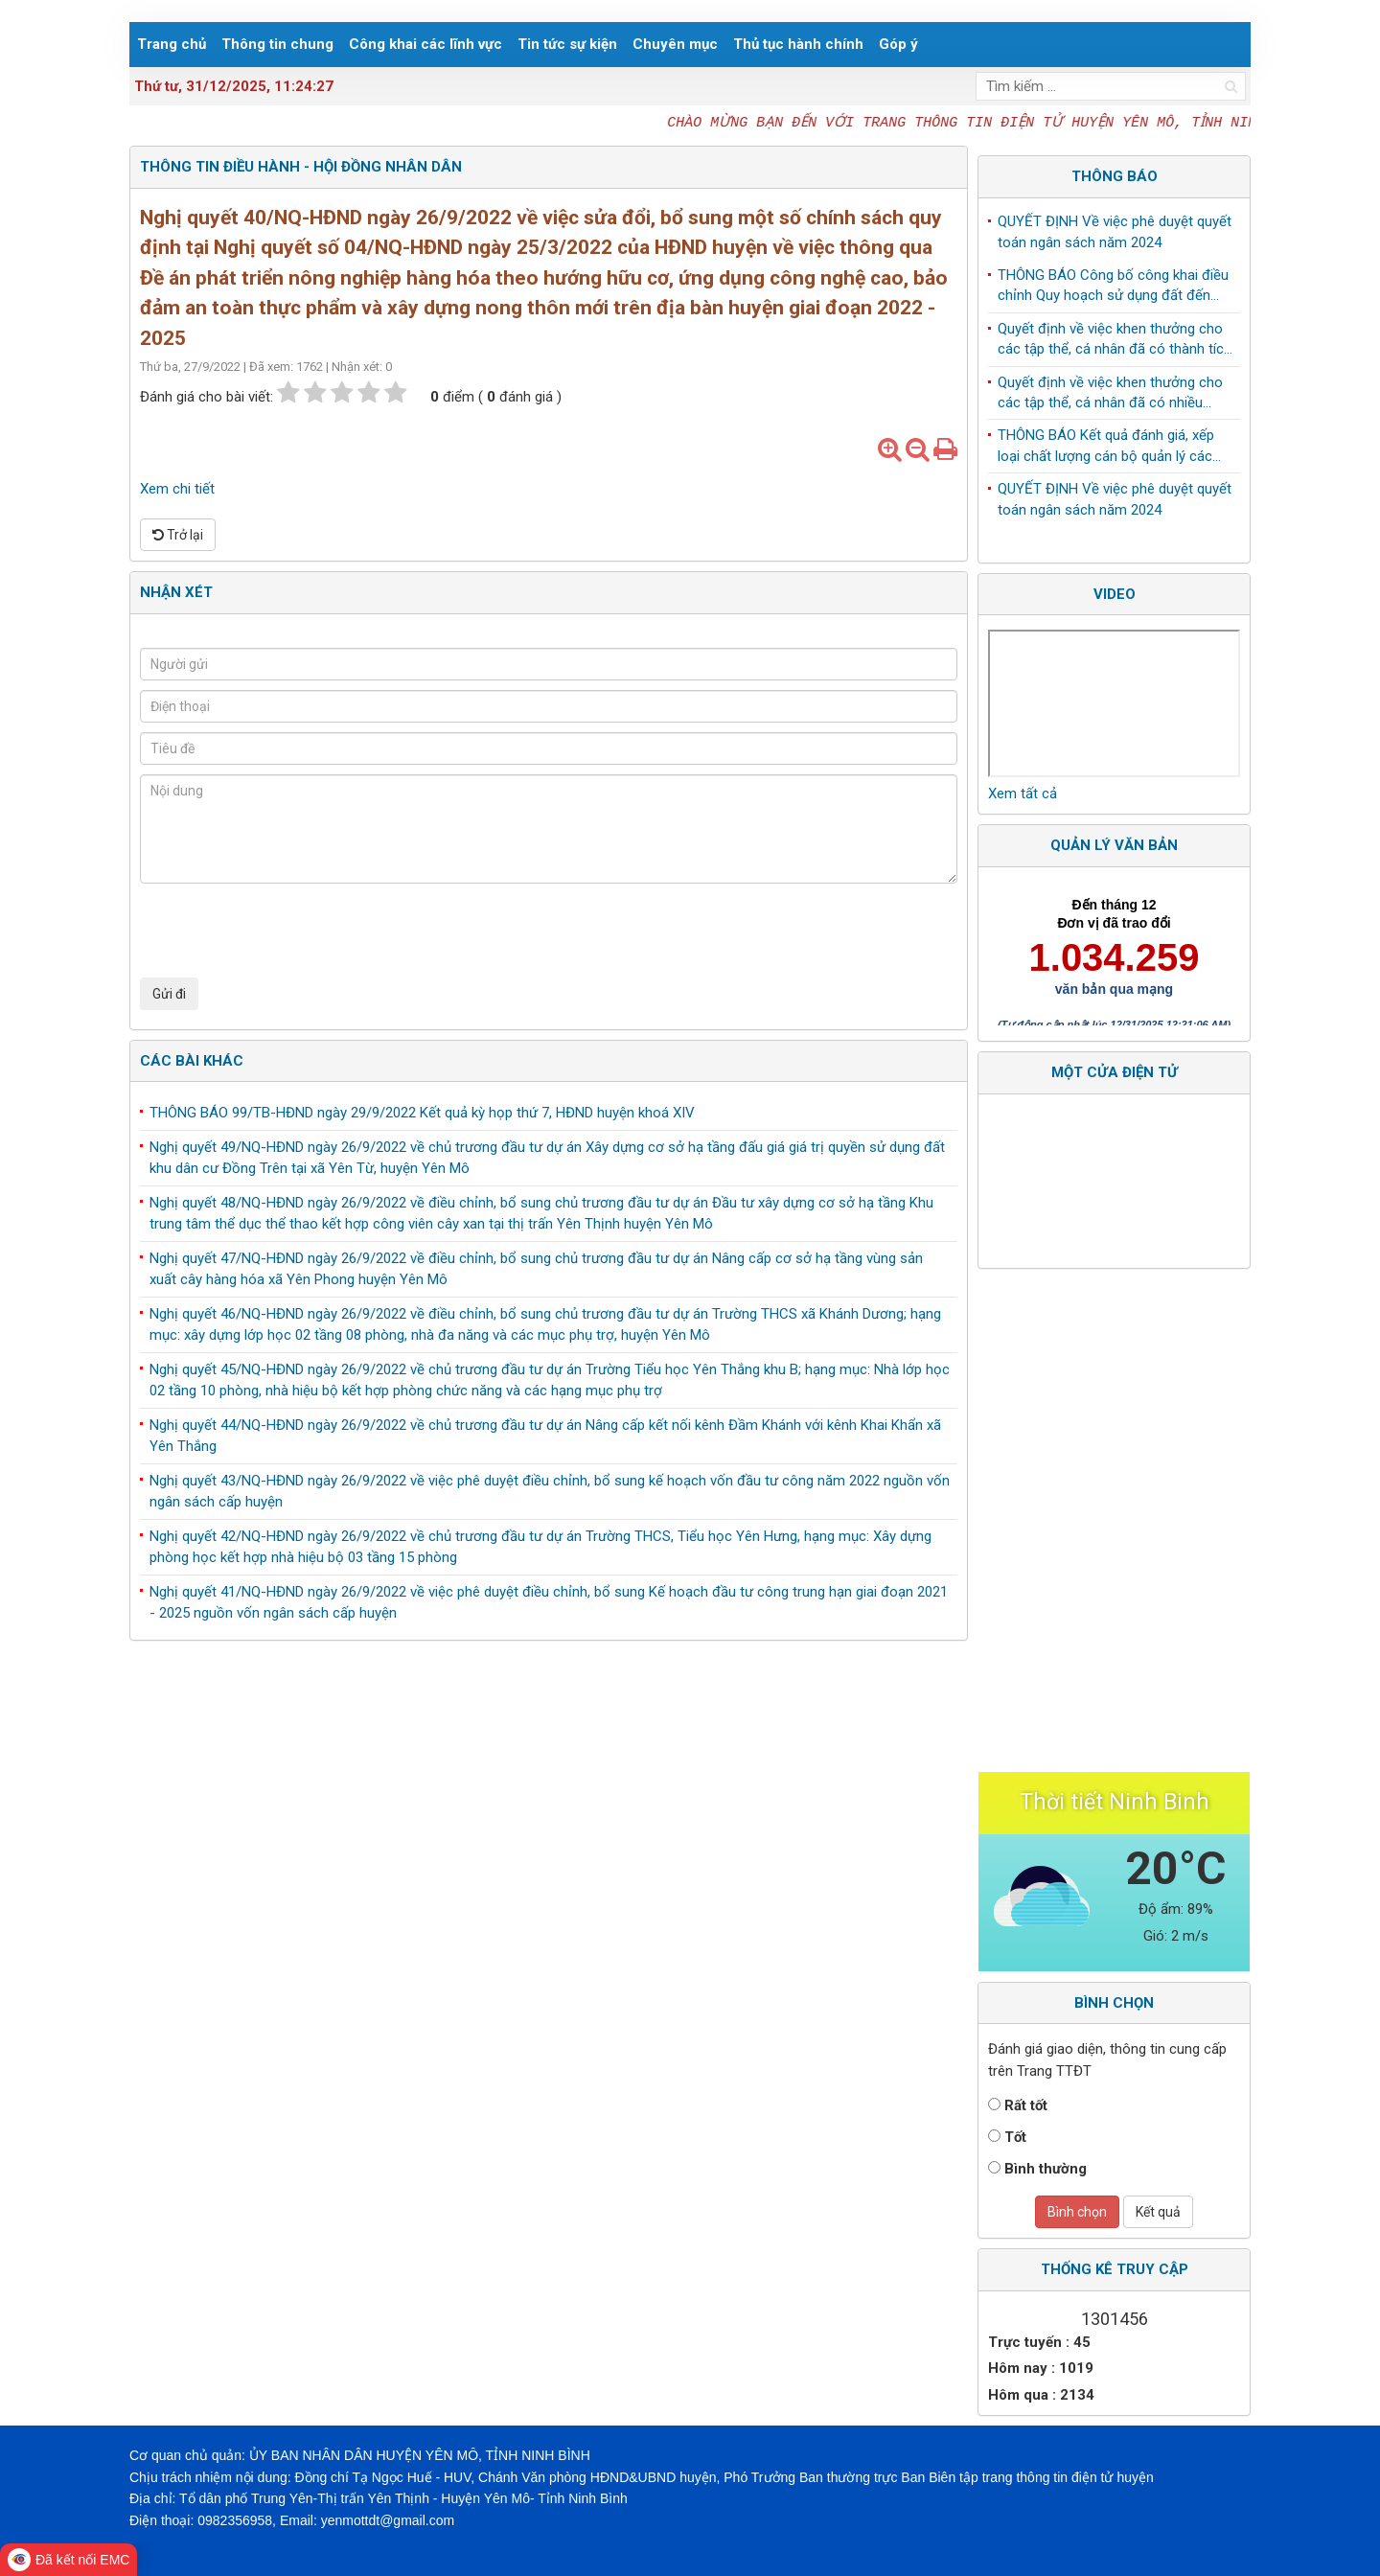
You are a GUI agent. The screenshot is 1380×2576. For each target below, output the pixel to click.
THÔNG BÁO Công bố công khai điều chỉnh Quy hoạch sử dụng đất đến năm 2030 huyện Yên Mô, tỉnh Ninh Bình (1113, 290)
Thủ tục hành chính (798, 44)
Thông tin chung (277, 44)
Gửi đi (169, 993)
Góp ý (898, 44)
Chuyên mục (675, 44)
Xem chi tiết (177, 488)
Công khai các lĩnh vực (425, 44)
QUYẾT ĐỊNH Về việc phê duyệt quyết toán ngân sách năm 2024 (1114, 235)
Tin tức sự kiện (567, 44)
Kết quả (1158, 2212)
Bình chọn (1077, 2212)
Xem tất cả (1022, 793)
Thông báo (1114, 176)
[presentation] (285, 930)
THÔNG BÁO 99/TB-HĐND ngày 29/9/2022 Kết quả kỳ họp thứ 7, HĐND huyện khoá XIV (422, 1112)
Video (1114, 594)
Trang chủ (171, 44)
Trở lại (177, 534)
